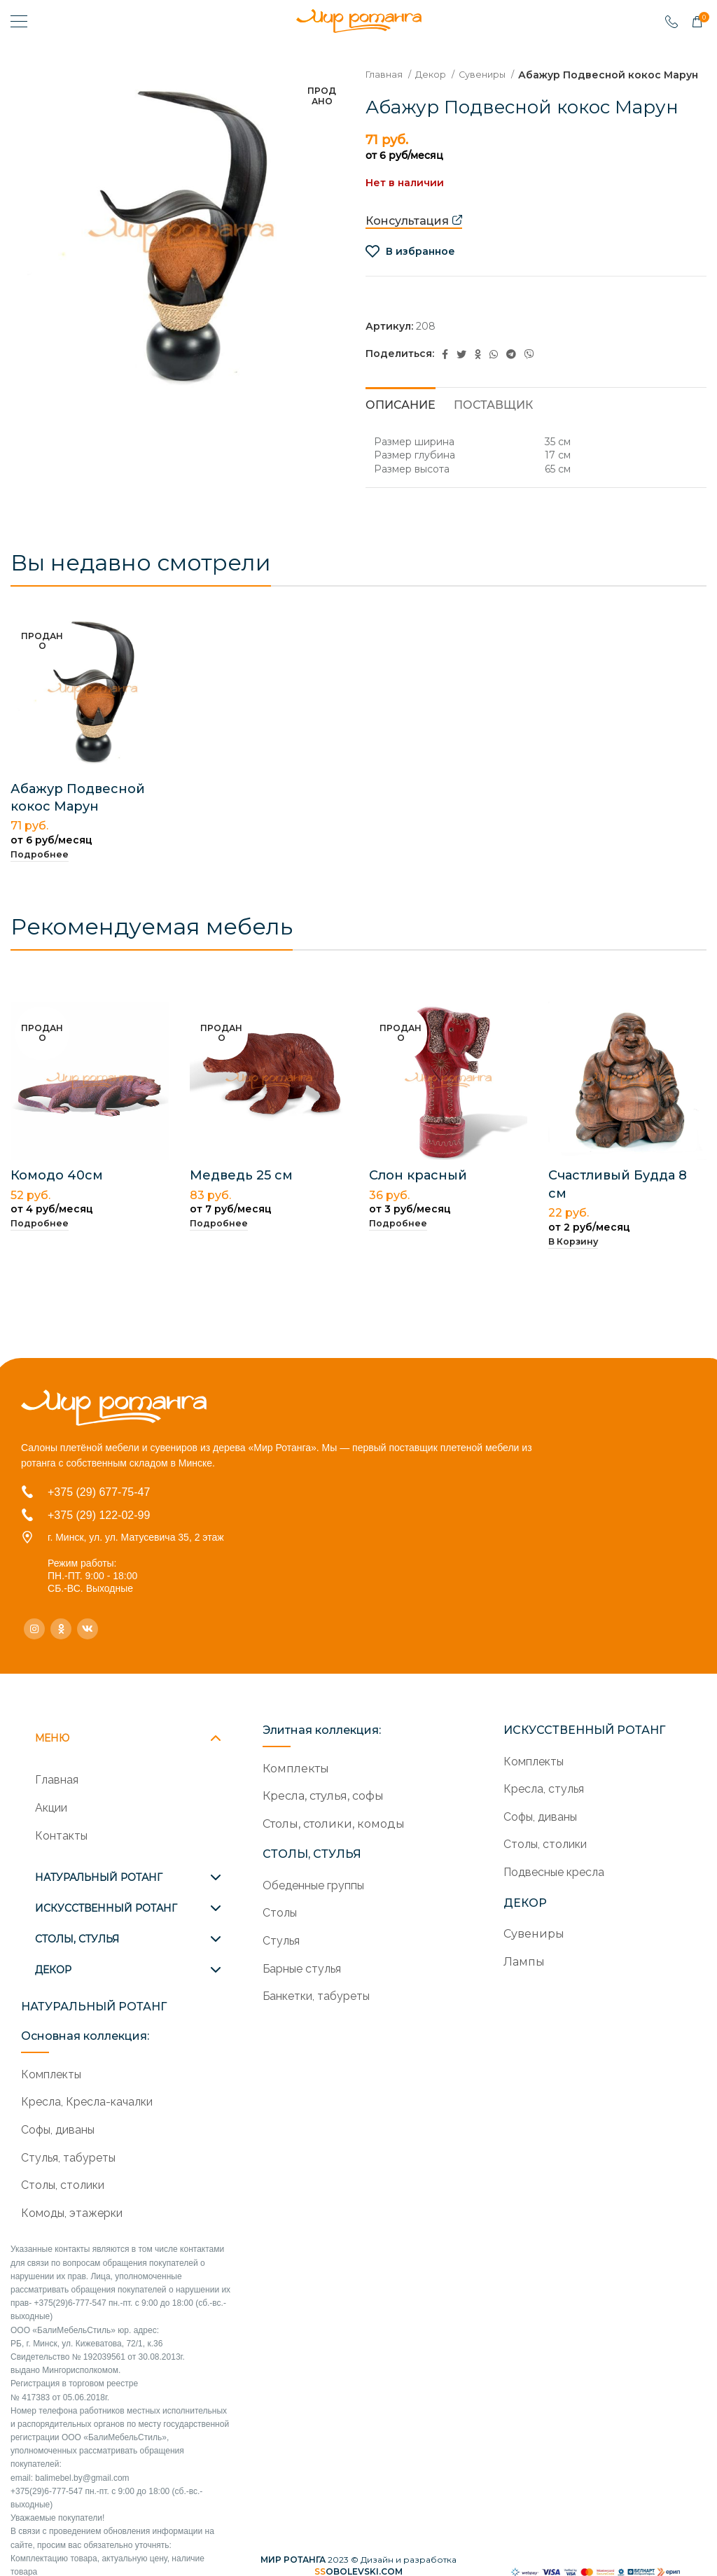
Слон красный (418, 1190)
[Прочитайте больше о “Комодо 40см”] (40, 1239)
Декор (436, 74)
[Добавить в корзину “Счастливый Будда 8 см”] (573, 1257)
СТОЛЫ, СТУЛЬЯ (77, 1939)
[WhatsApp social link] (493, 369)
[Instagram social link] (34, 1628)
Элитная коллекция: (322, 1730)
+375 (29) (73, 1515)
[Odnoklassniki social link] (478, 369)
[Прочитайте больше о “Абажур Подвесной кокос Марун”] (40, 870)
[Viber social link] (529, 369)
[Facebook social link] (445, 369)
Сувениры (491, 74)
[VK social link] (87, 1628)
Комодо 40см (57, 1190)
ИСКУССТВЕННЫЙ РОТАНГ (106, 1908)
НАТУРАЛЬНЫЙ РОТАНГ (98, 1877)
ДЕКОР (53, 1969)
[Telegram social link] (511, 369)
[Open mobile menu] (19, 21)
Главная (386, 74)
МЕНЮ (52, 1738)
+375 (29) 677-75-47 (99, 1492)
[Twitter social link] (461, 369)
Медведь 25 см (241, 1190)
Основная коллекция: (85, 2036)
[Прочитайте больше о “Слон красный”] (398, 1239)
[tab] (401, 418)
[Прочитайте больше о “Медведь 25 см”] (219, 1239)
